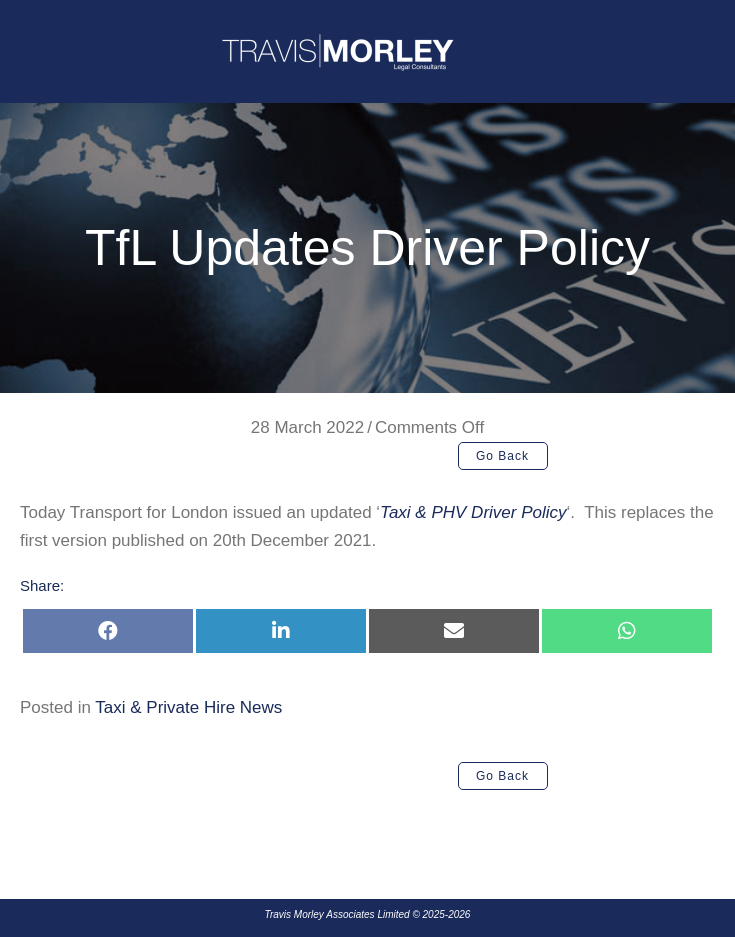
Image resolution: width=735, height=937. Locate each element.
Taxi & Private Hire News (188, 707)
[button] (503, 456)
